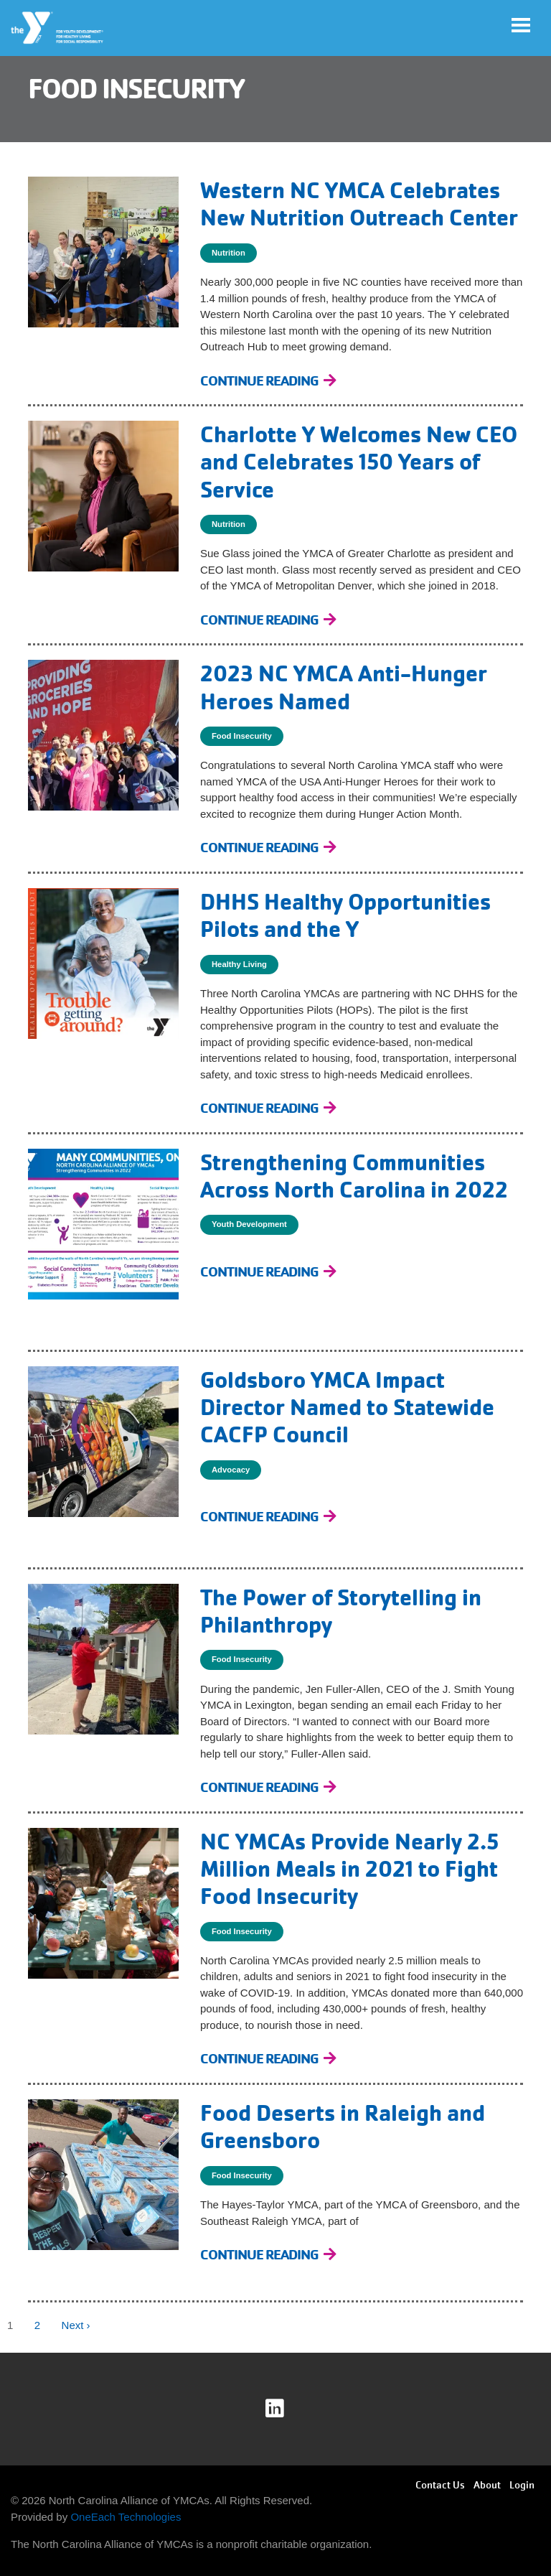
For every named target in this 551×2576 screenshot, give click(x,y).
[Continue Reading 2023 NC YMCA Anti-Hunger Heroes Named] (268, 848)
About (487, 2484)
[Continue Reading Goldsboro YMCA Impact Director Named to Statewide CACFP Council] (268, 1517)
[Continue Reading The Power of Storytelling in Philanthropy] (268, 1787)
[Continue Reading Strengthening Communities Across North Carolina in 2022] (268, 1272)
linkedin (284, 2409)
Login (521, 2484)
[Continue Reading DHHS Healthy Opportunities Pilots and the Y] (268, 1108)
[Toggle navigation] (520, 25)
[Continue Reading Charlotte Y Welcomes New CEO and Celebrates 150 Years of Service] (268, 620)
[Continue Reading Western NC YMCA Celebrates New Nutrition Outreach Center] (268, 381)
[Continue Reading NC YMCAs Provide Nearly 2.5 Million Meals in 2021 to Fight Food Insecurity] (268, 2059)
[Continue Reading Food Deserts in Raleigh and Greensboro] (268, 2255)
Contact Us (440, 2484)
